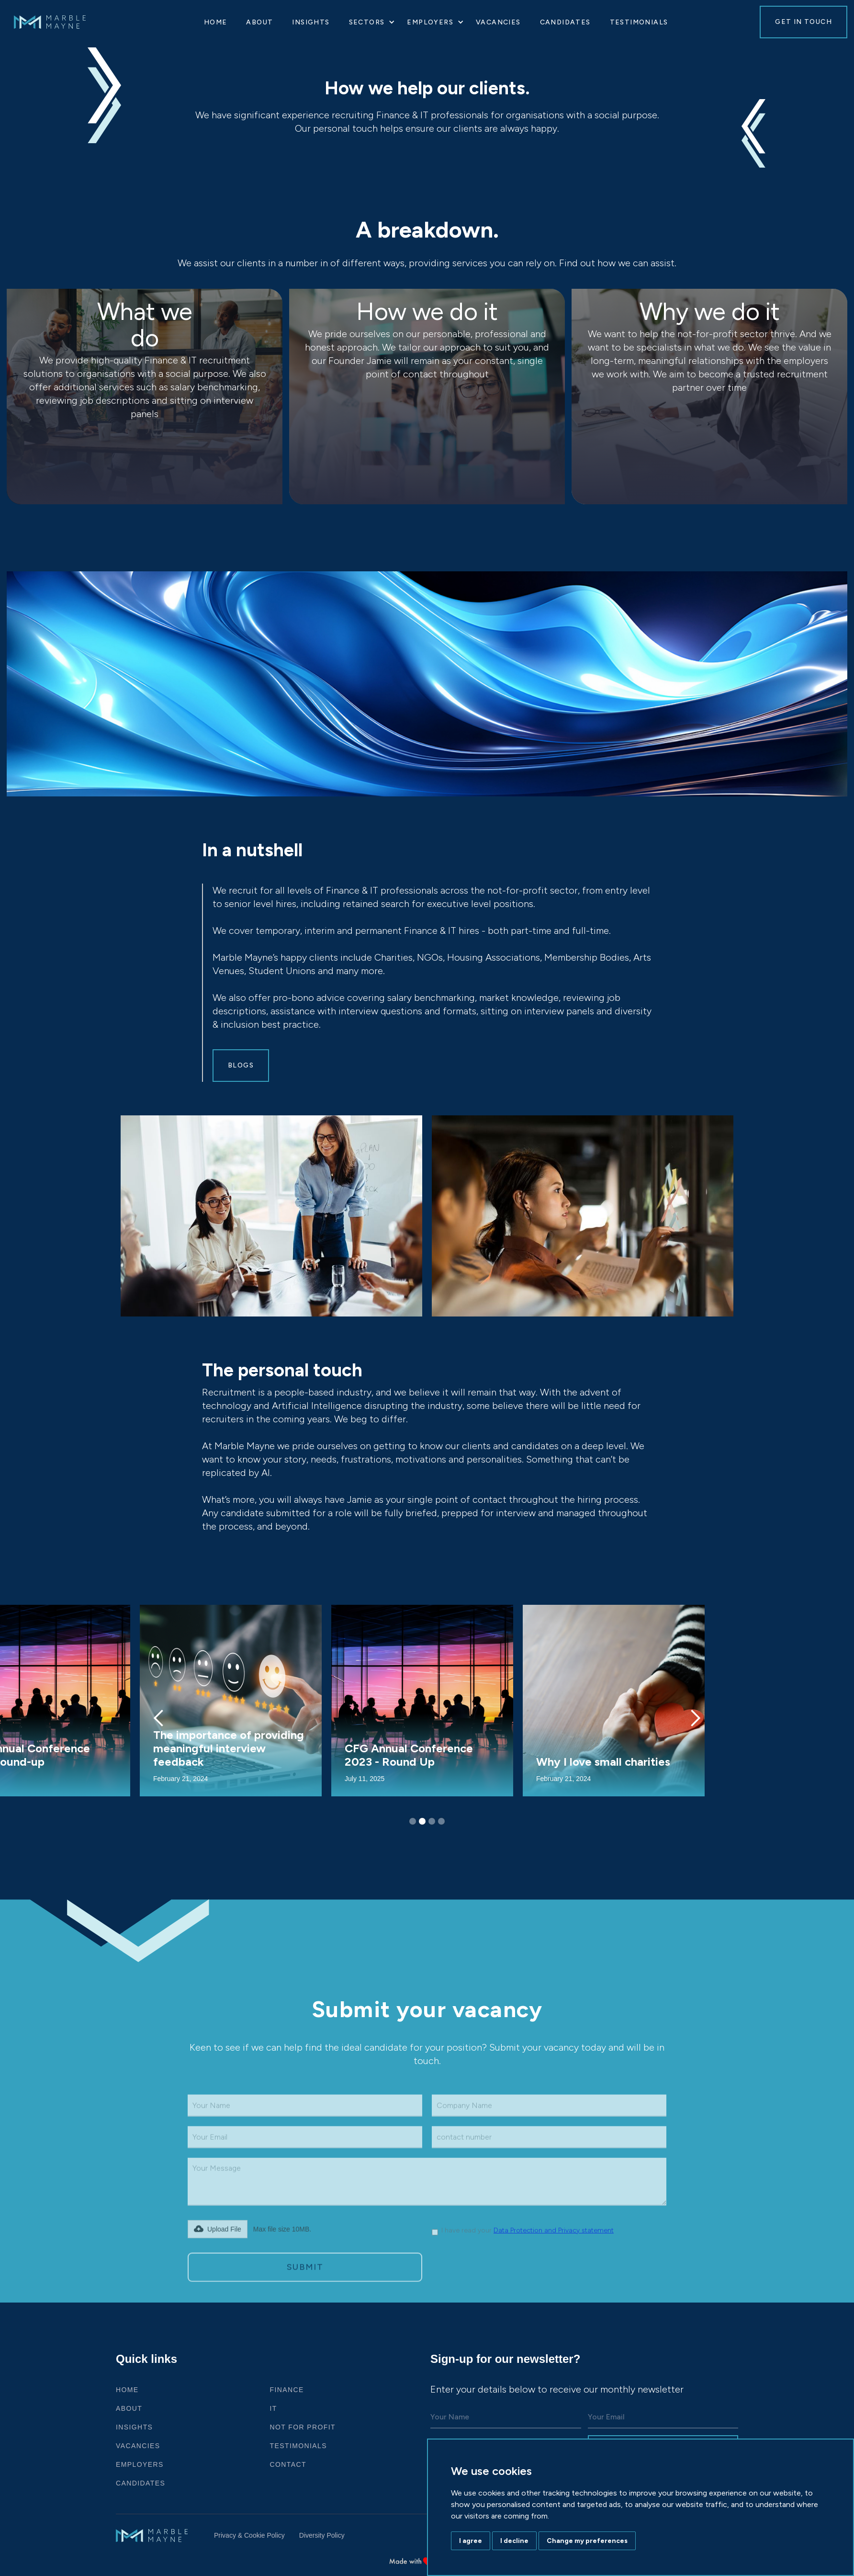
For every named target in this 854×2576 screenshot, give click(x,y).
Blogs (241, 1065)
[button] (368, 22)
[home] (59, 21)
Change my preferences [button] (587, 2541)
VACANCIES (498, 22)
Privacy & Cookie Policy (249, 2535)
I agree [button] (470, 2541)
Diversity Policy (322, 2535)
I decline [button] (514, 2541)
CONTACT (288, 2464)
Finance (287, 2390)
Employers (140, 2464)
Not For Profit (303, 2427)
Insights (310, 22)
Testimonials (639, 22)
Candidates (565, 22)
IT (273, 2408)
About (259, 22)
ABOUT (129, 2408)
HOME (215, 22)
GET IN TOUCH (803, 22)
